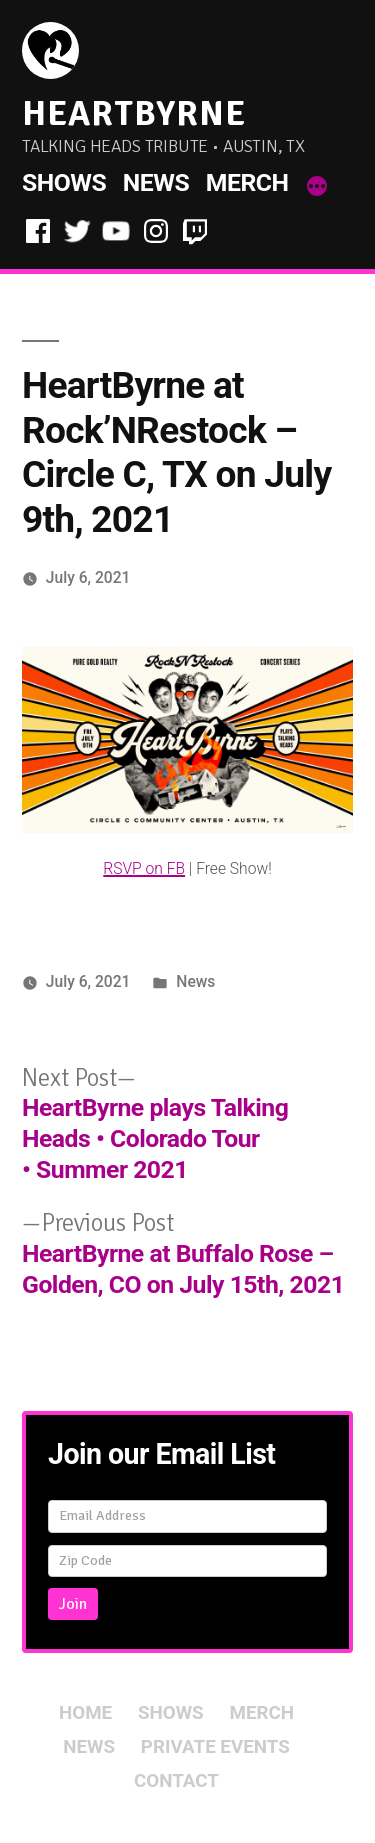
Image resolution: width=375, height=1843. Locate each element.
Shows (64, 182)
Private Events (215, 1747)
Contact (176, 1781)
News (156, 182)
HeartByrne (134, 113)
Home (85, 1713)
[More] (317, 187)
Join (73, 1604)
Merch (247, 182)
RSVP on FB (144, 868)
